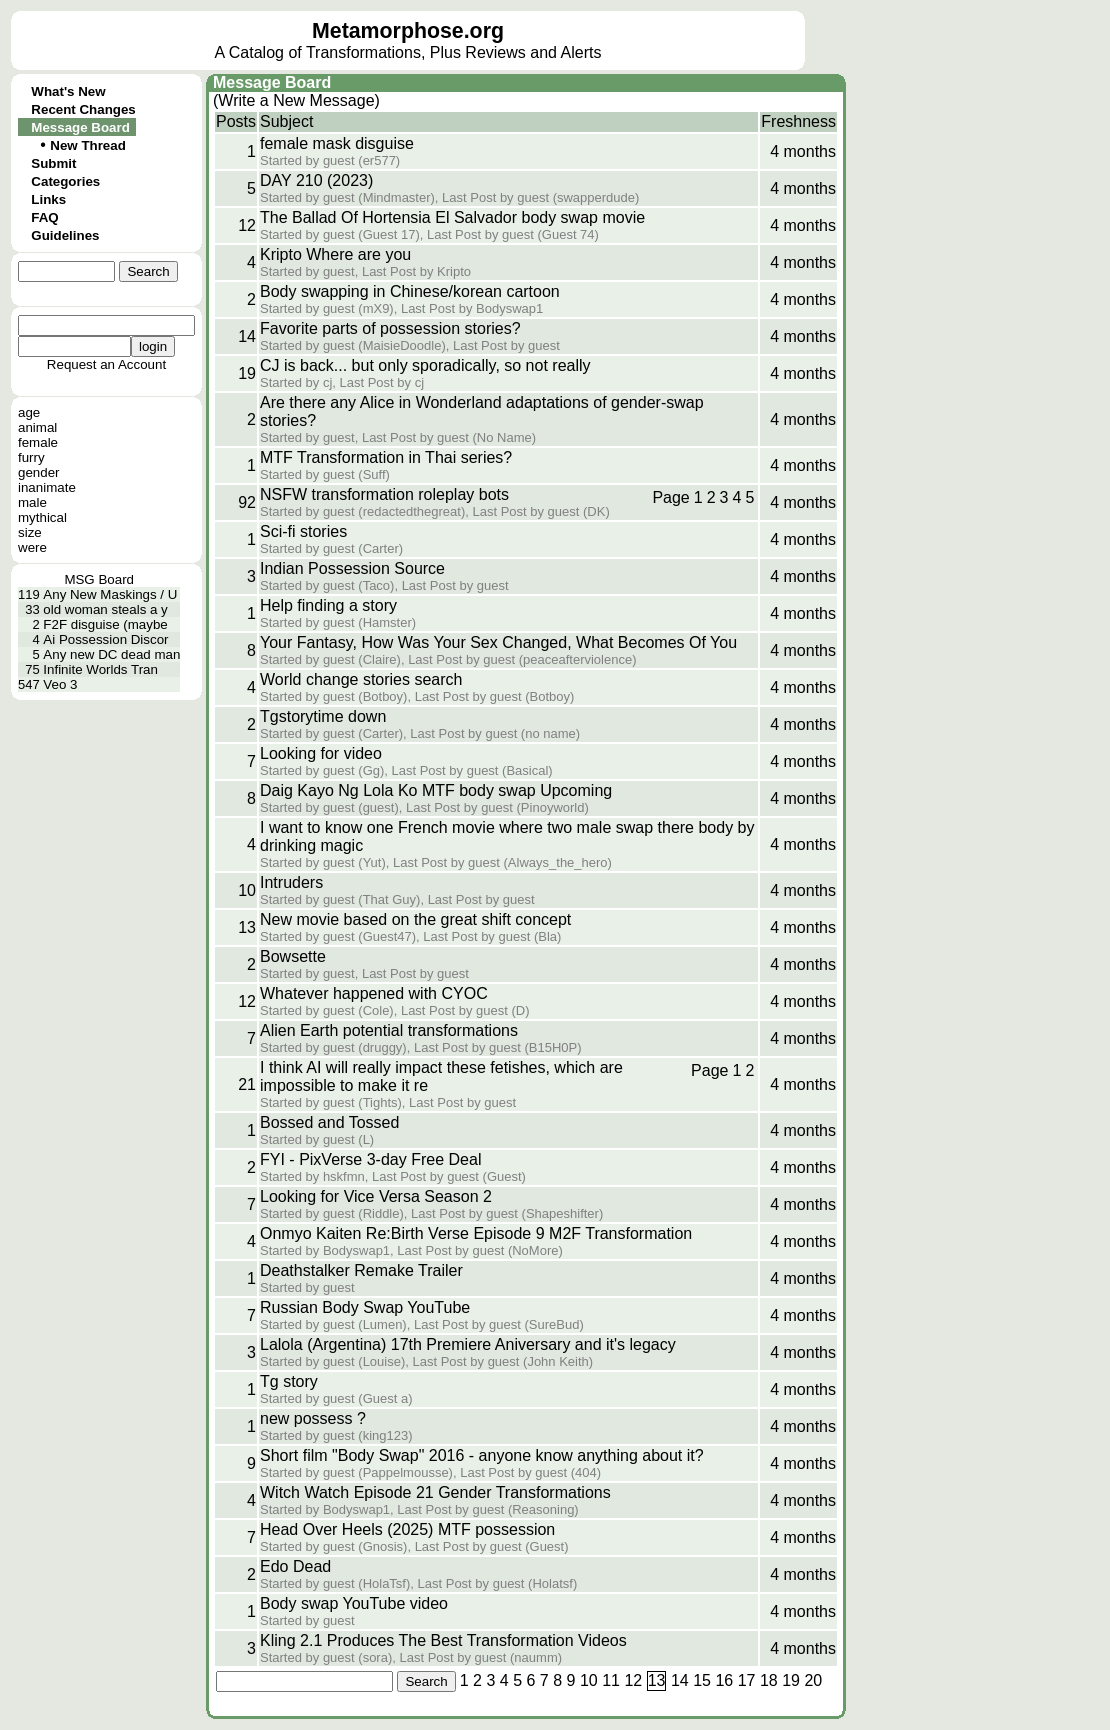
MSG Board (99, 579)
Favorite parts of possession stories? (390, 328)
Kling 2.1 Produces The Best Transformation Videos (443, 1640)
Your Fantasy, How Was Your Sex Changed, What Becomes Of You (498, 642)
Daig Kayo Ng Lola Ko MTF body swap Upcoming (436, 790)
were (32, 547)
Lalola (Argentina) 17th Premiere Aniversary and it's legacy (468, 1344)
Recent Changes (83, 109)
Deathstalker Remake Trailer (361, 1270)
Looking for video (321, 753)
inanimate (47, 487)
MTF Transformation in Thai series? (386, 457)
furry (31, 457)
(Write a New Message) (296, 100)
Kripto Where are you (335, 254)
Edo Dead (295, 1566)
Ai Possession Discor (105, 639)
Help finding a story (328, 605)
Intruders (291, 882)
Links (48, 199)
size (30, 532)
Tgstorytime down (323, 716)
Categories (65, 181)
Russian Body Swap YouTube (365, 1307)
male (32, 502)
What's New (68, 91)
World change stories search (361, 679)
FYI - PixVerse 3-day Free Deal (370, 1159)
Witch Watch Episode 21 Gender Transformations (435, 1492)
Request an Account (106, 364)
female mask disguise (337, 143)
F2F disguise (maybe (105, 624)
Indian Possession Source (352, 568)
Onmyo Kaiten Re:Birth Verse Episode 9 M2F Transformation (476, 1233)
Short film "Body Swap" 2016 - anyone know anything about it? (482, 1455)
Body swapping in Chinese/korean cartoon (410, 291)
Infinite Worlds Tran (100, 669)
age (29, 412)
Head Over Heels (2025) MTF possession (407, 1529)
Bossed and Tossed (329, 1122)
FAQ (44, 217)
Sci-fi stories (303, 531)
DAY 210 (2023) (316, 180)
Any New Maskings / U (110, 594)
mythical (42, 517)
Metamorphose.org (408, 31)
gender (39, 472)
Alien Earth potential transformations (389, 1030)
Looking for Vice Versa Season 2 (376, 1196)
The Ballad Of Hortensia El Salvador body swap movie (452, 217)
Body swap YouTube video (354, 1603)
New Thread (88, 145)
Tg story (289, 1381)
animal (37, 427)
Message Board (80, 127)
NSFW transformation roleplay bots (384, 494)
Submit (53, 163)
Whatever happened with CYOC (374, 993)
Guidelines (65, 235)
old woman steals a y (105, 609)
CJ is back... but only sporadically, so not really (425, 365)
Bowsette (293, 956)
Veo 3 (60, 684)
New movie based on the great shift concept (415, 919)
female (38, 442)
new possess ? (313, 1418)
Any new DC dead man (111, 654)
